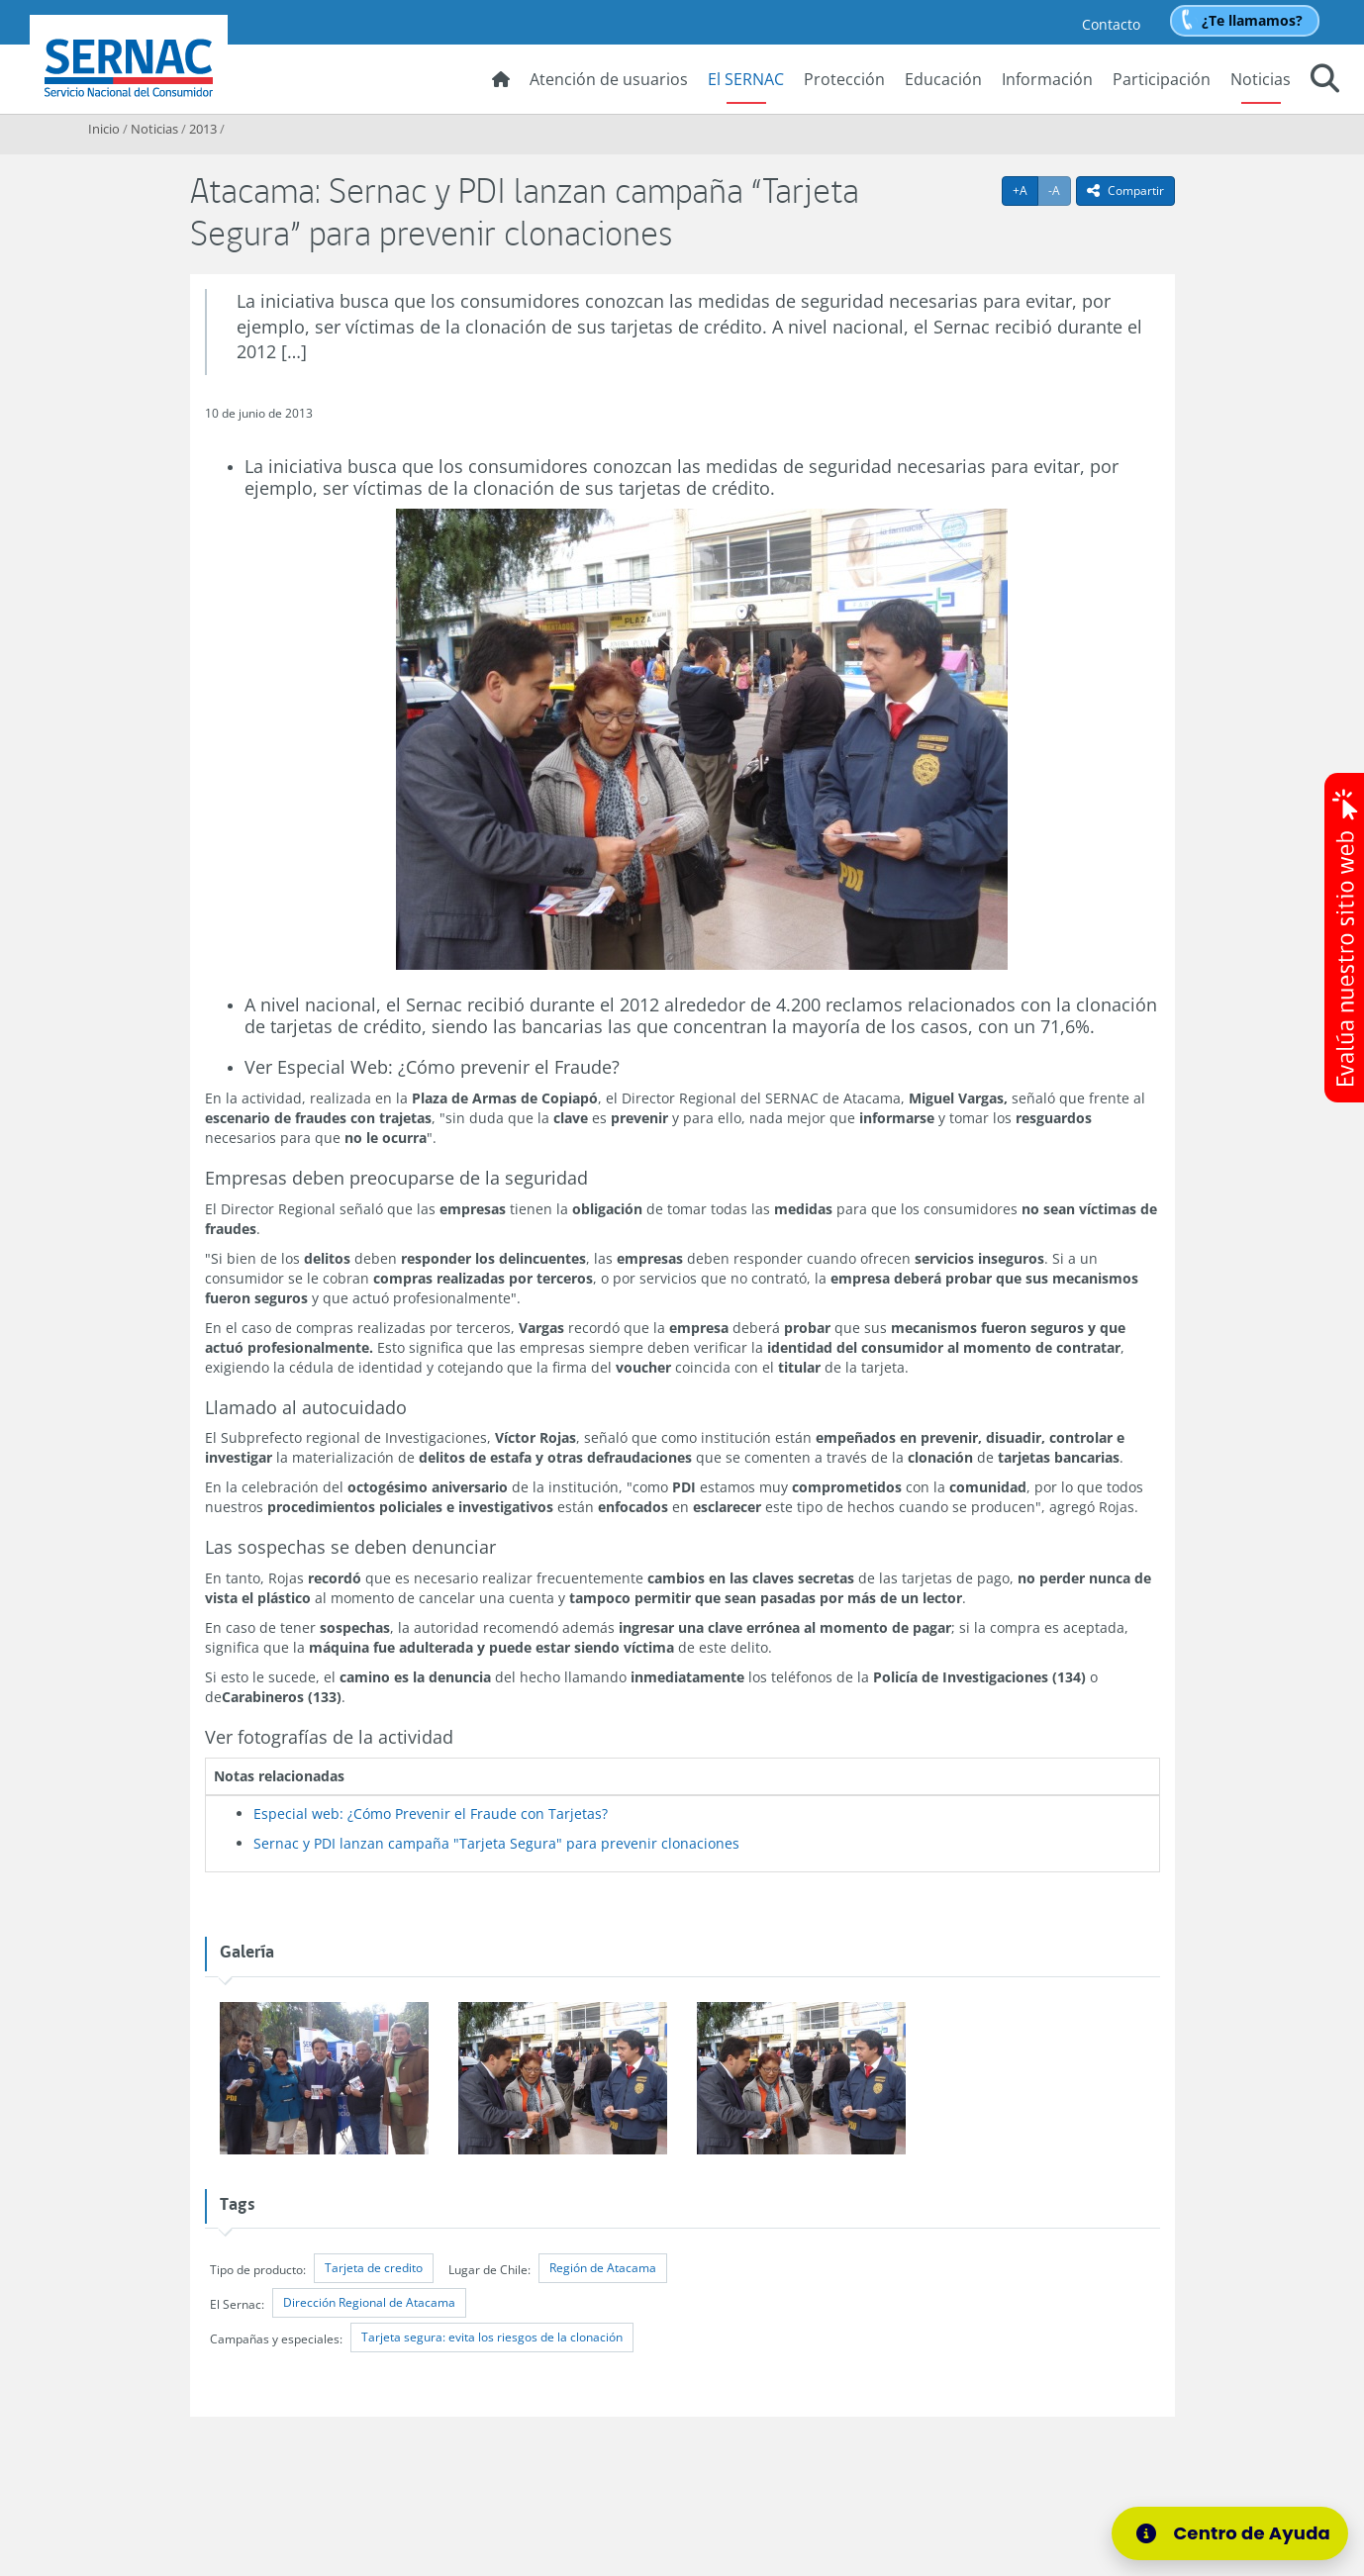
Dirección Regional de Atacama (369, 2302)
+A (1025, 190)
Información (1047, 79)
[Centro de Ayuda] (1230, 2533)
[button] (1325, 81)
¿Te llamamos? (1252, 20)
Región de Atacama (602, 2267)
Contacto (1111, 24)
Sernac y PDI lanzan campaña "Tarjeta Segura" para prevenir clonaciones (496, 1843)
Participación (1162, 79)
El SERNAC (746, 79)
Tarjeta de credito (374, 2267)
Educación (943, 79)
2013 (203, 129)
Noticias (1260, 79)
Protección (844, 79)
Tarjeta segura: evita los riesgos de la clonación (492, 2337)
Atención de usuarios (609, 79)
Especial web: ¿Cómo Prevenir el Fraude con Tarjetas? (430, 1813)
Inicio (104, 129)
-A (1059, 190)
